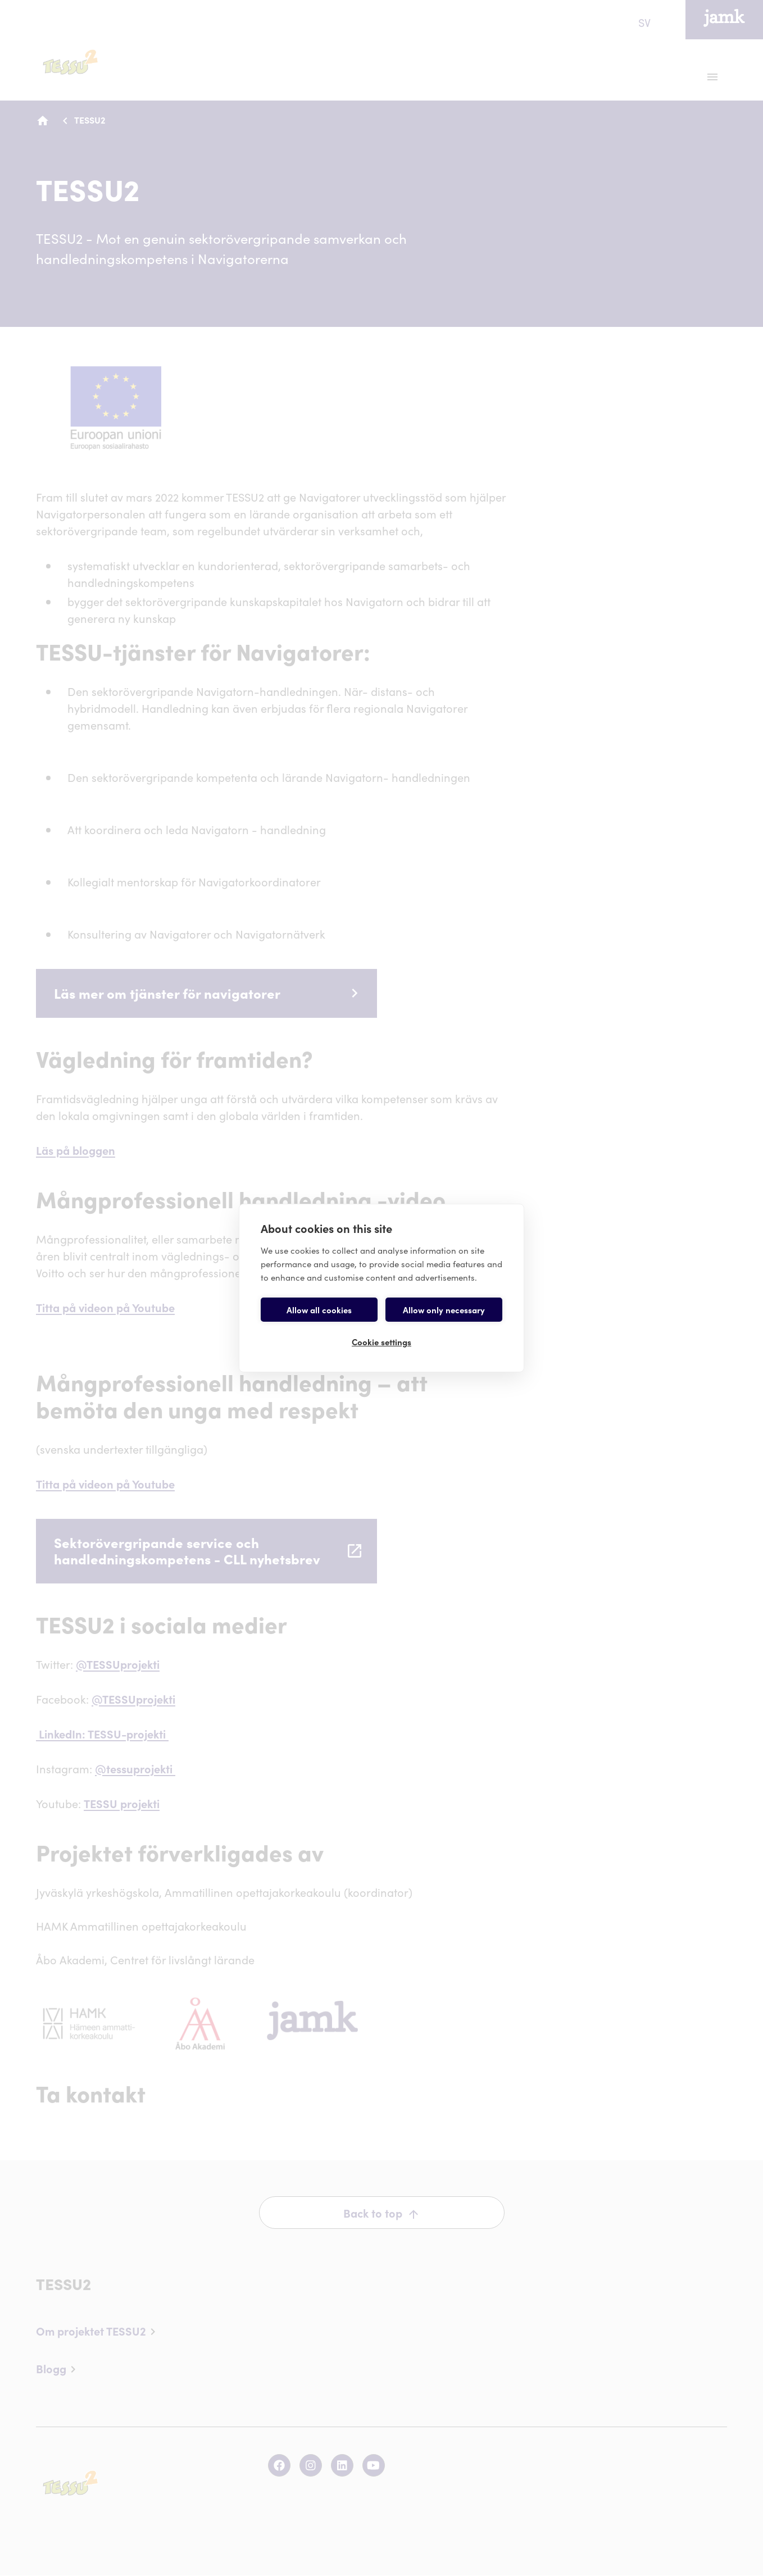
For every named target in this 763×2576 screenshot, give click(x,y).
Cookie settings (381, 1342)
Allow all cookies (319, 1310)
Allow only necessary (444, 1310)
